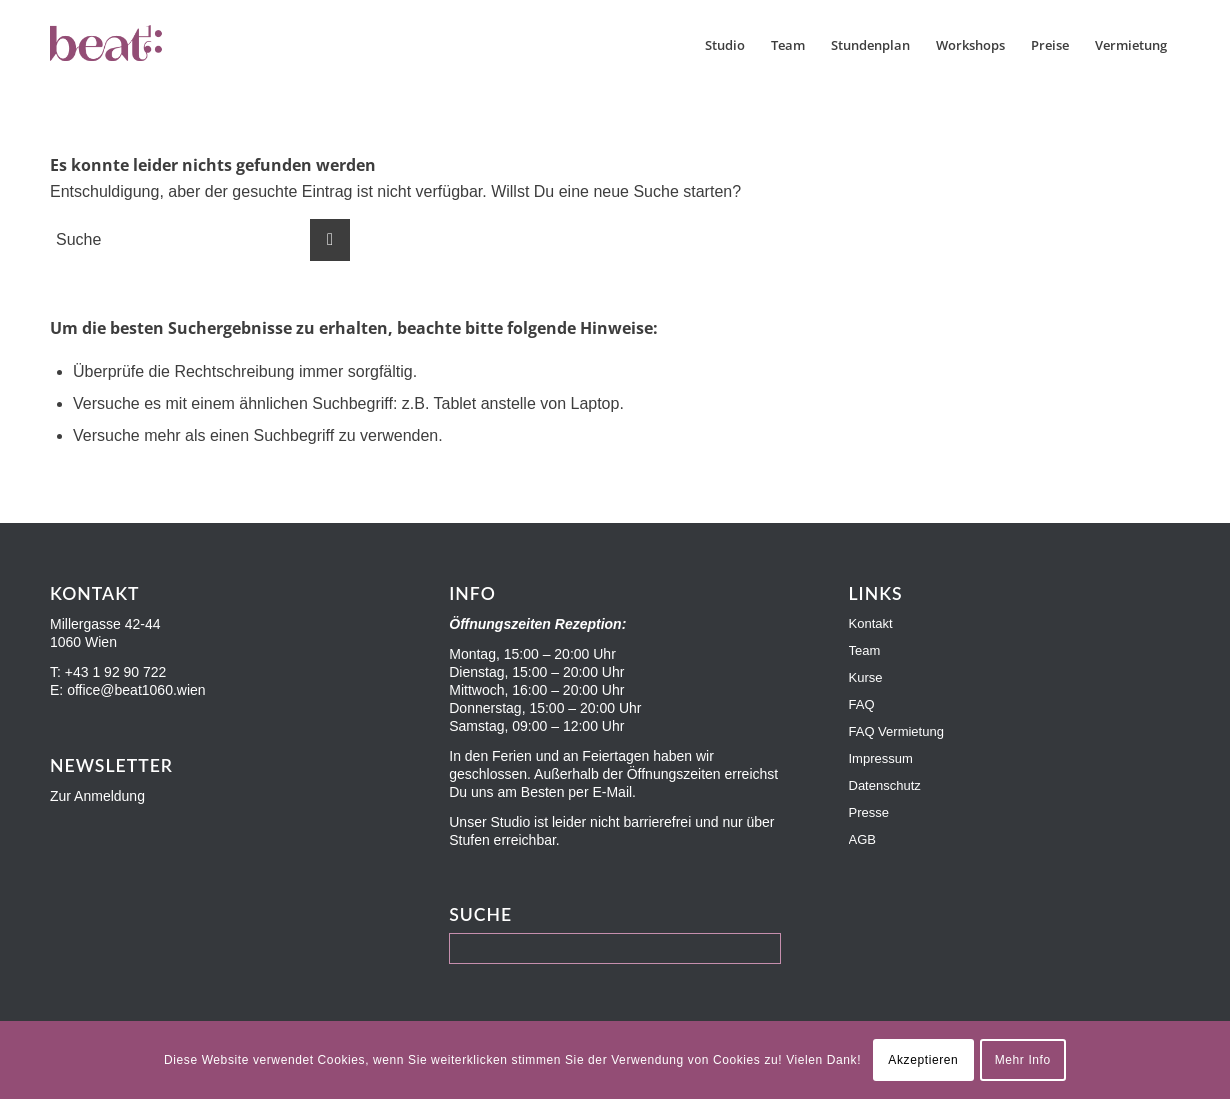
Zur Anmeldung (97, 796)
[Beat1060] (148, 45)
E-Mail (612, 792)
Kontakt (871, 623)
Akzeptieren (923, 1060)
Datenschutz (885, 785)
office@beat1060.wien (136, 690)
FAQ (862, 704)
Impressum (881, 758)
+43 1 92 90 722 (116, 672)
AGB (862, 839)
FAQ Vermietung (896, 731)
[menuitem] (725, 45)
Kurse (866, 677)
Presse (869, 812)
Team (865, 650)
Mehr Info (1023, 1060)
